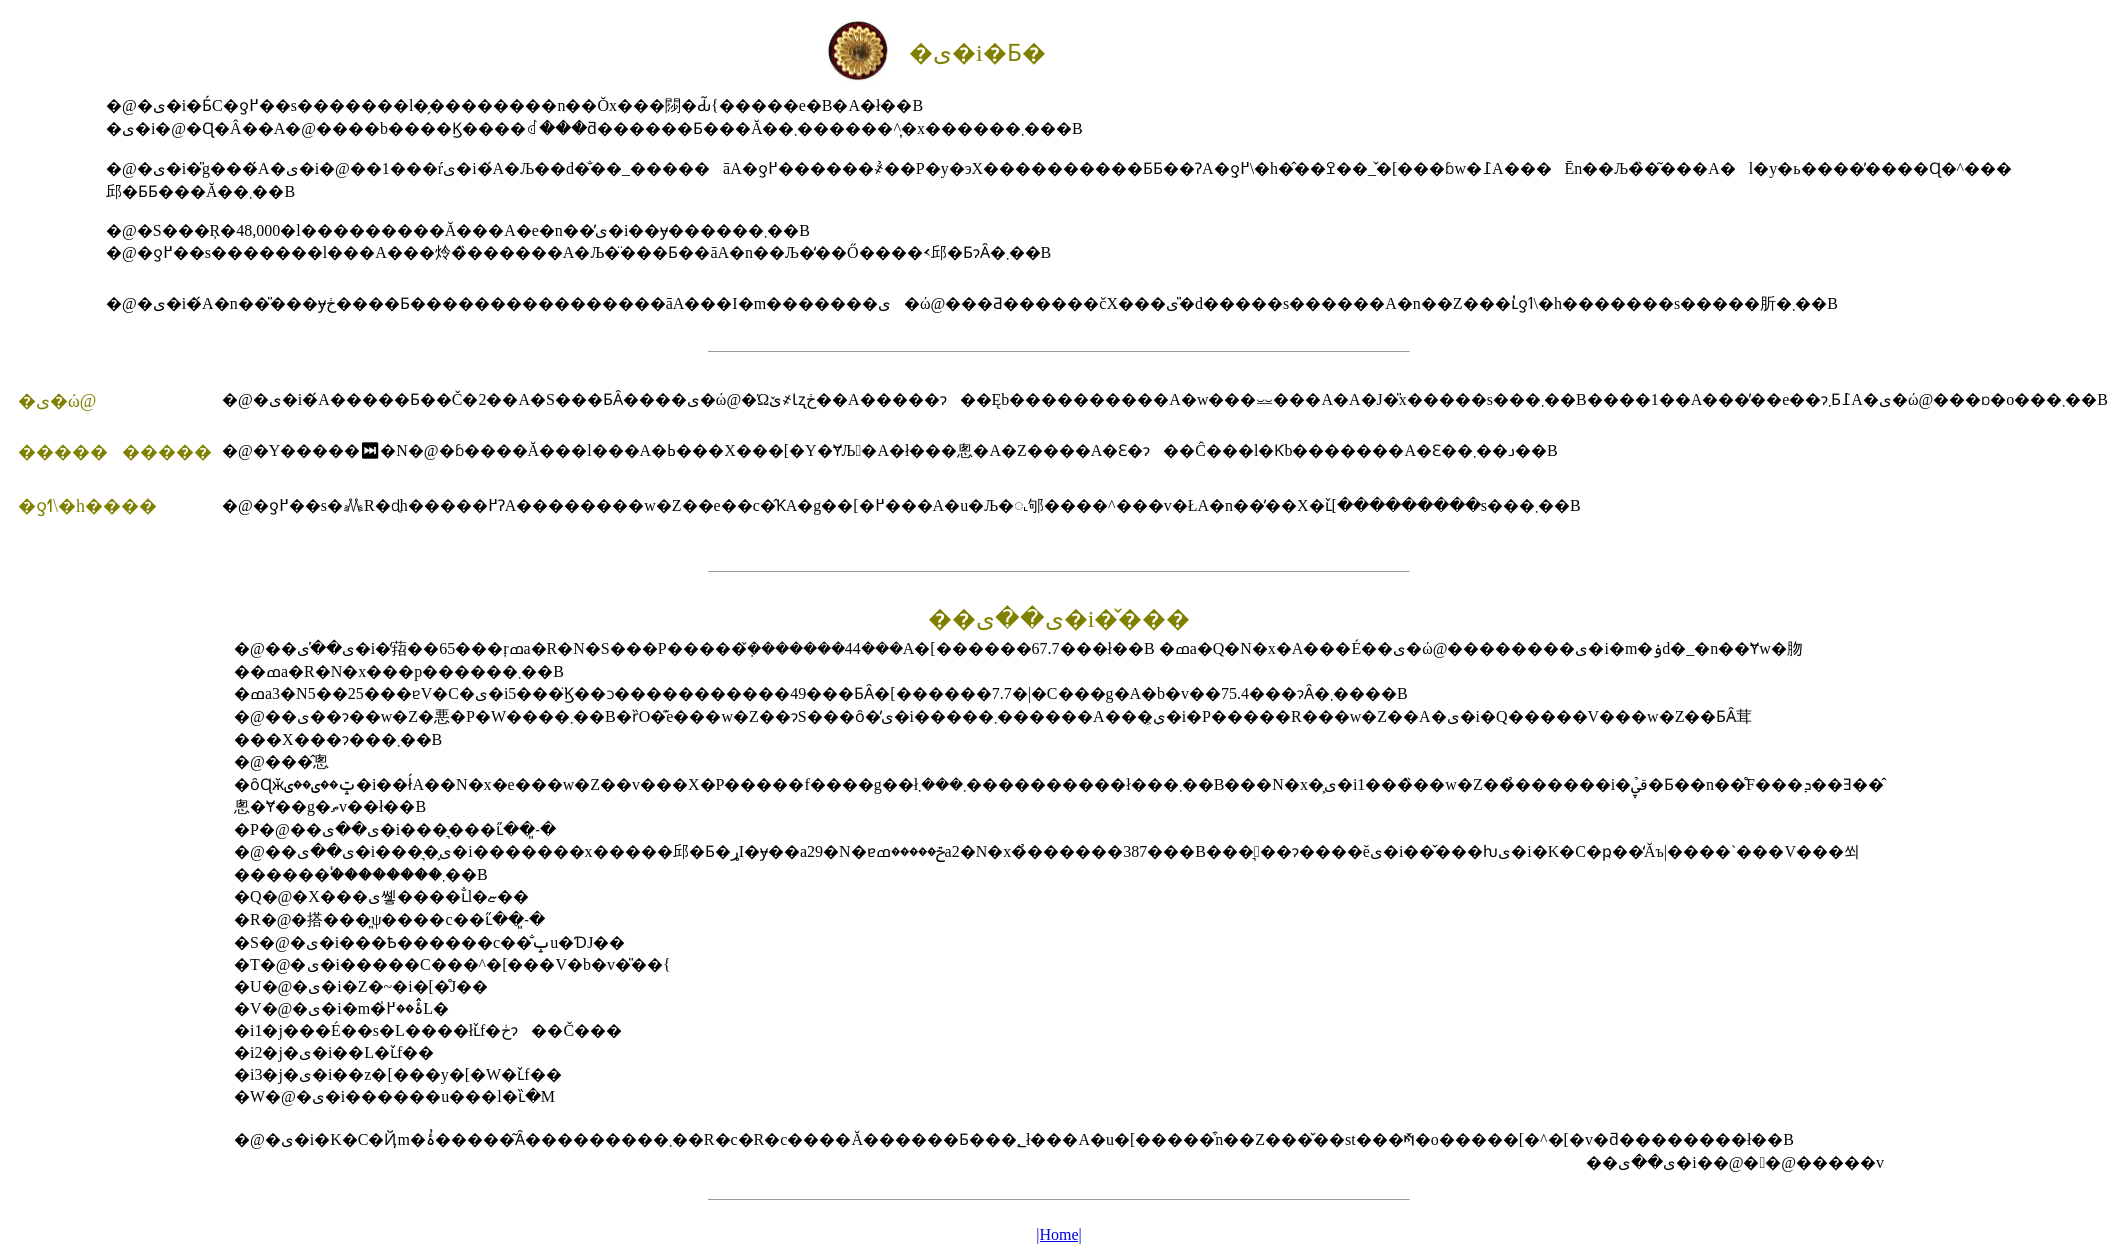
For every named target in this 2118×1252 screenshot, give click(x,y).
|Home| (1059, 1234)
